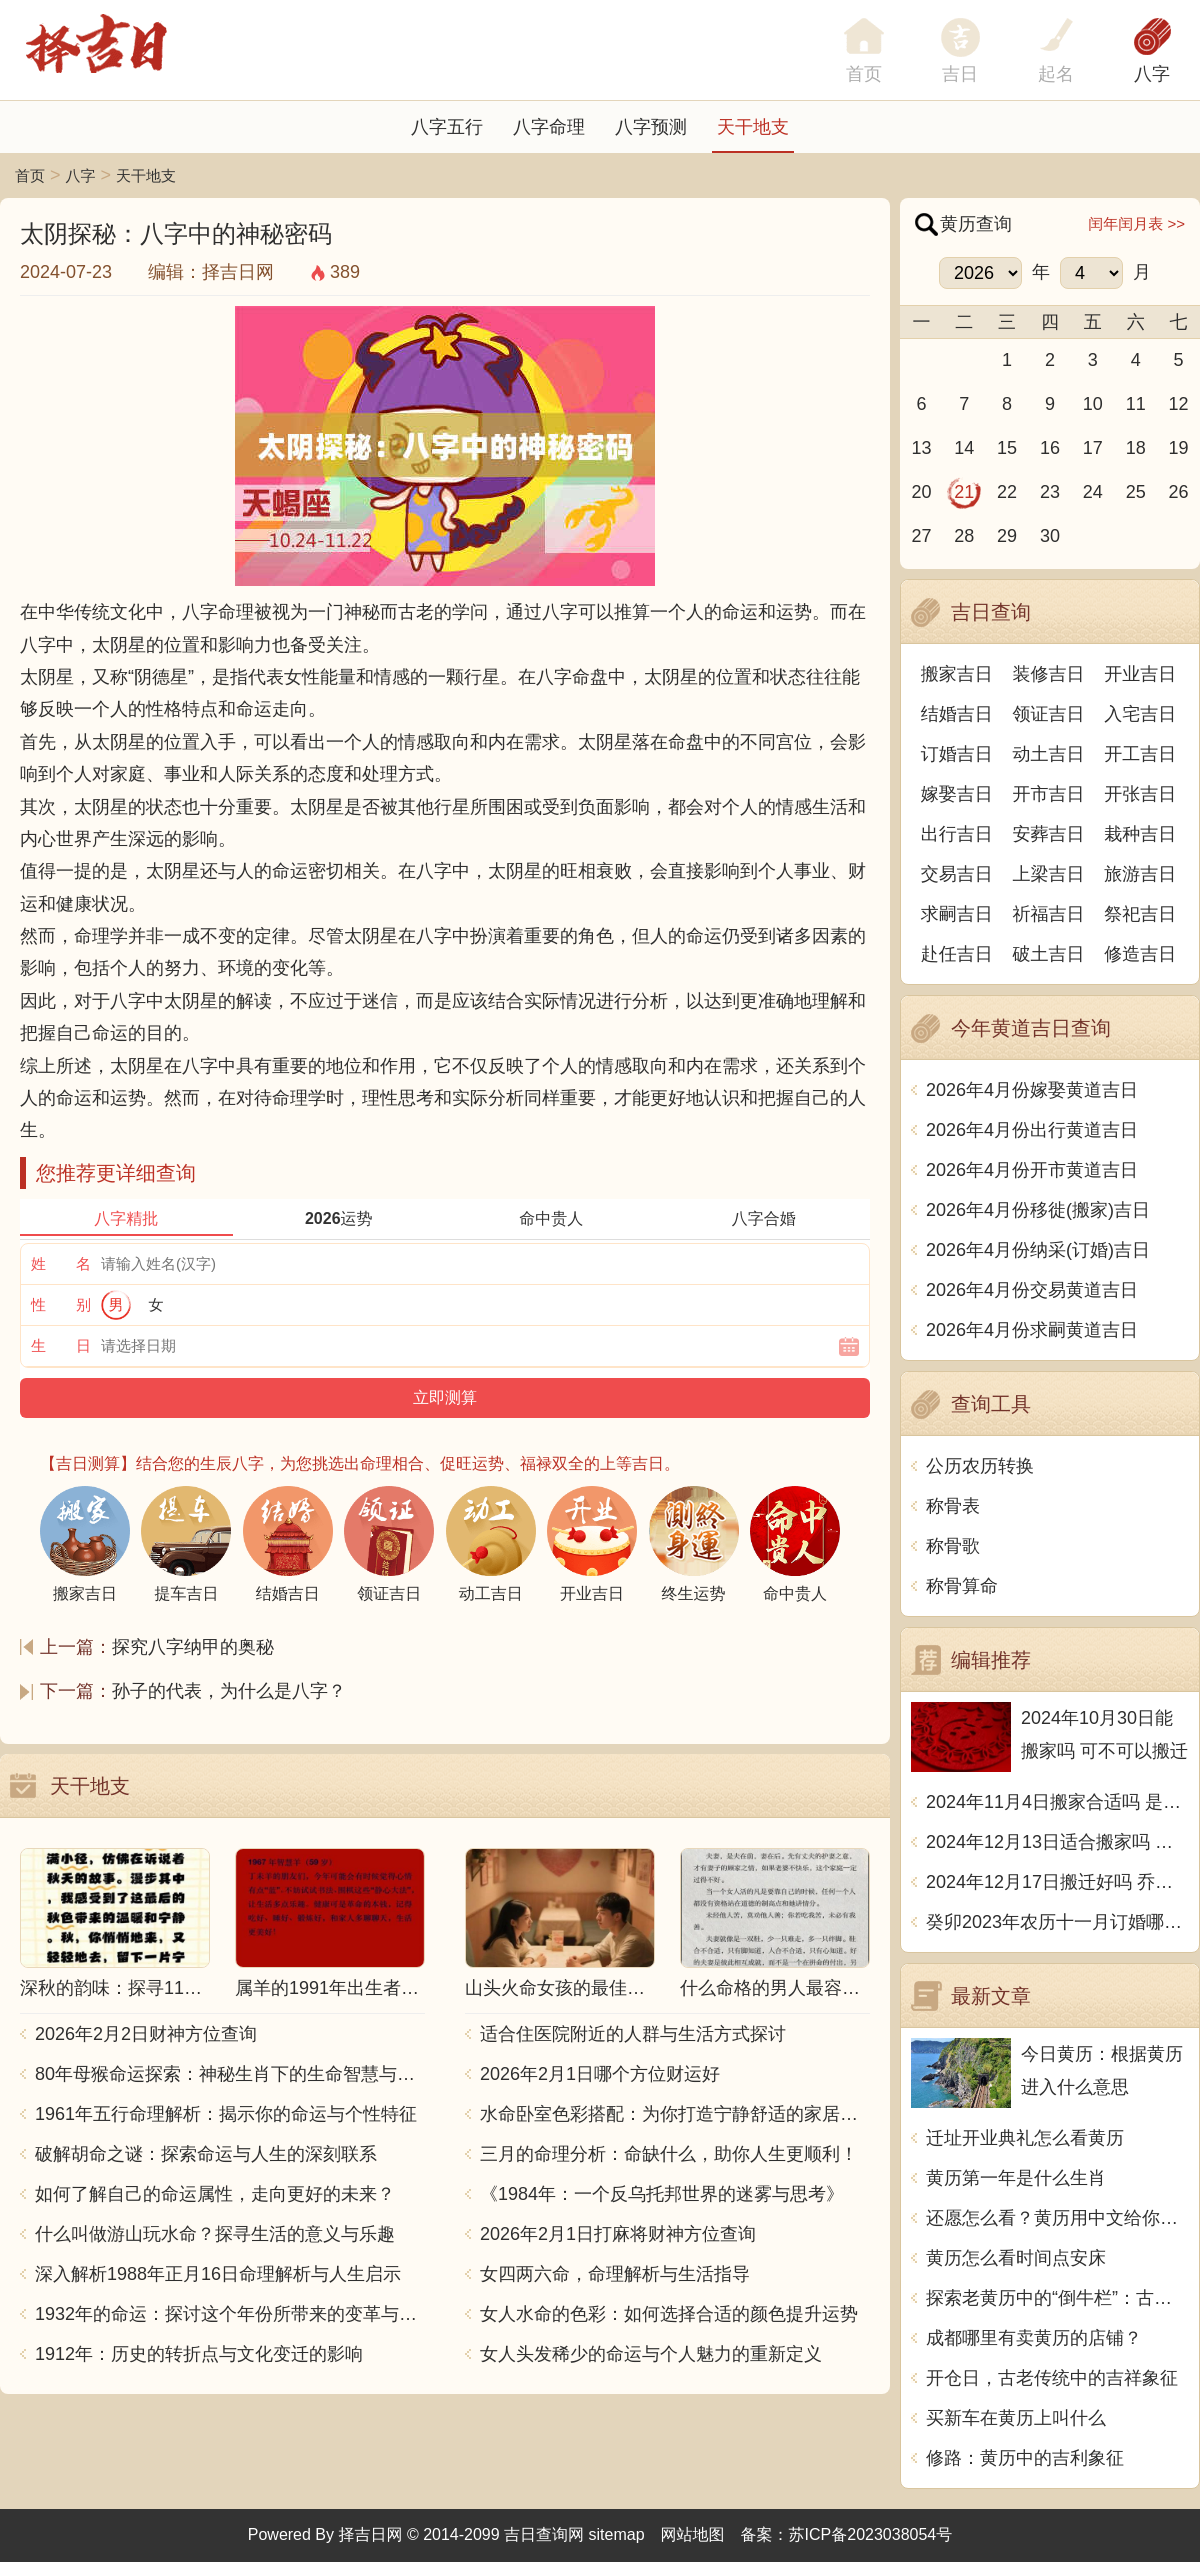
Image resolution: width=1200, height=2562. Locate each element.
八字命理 (549, 127)
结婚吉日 (957, 714)
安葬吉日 (1049, 834)
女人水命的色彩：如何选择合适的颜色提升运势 (669, 2314)
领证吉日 (1049, 714)
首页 (30, 175)
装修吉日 (1049, 674)
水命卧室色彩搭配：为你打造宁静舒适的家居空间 (675, 2114)
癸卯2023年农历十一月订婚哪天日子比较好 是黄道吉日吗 (1057, 1922)
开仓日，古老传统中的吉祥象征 (1052, 2378)
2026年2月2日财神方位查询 (146, 2034)
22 (1007, 492)
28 (964, 536)
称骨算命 (962, 1586)
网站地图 (693, 2534)
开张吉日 (1140, 794)
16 (1050, 448)
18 (1136, 448)
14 (964, 448)
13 (921, 448)
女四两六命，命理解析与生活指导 (615, 2274)
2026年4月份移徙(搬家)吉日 (1038, 1210)
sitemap (617, 2534)
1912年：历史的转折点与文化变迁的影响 (199, 2354)
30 (1050, 536)
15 (1007, 448)
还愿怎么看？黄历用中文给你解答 (1057, 2218)
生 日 (61, 1345)
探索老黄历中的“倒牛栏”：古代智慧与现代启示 (1057, 2298)
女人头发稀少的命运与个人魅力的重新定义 (651, 2354)
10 (1093, 404)
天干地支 (753, 127)
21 (964, 492)
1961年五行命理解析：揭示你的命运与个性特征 (226, 2114)
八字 (1152, 74)
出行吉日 (957, 834)
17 (1093, 448)
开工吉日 (1140, 754)
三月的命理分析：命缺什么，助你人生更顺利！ (669, 2154)
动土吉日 (1049, 754)
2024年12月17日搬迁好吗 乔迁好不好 (1057, 1882)
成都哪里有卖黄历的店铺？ (1034, 2338)
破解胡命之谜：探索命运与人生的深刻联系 (206, 2154)
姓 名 (61, 1263)
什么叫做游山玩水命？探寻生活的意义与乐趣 (215, 2234)
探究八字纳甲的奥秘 (193, 1647)
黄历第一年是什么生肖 (1016, 2178)
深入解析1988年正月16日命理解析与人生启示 (218, 2274)
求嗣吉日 (957, 914)
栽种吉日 (1140, 834)
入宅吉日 (1140, 714)
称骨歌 (953, 1546)
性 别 (61, 1304)
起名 (1056, 74)
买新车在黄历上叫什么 (1016, 2418)
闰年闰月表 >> (1136, 223)
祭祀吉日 (1140, 914)
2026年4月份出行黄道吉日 (1032, 1130)
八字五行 (447, 127)
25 (1136, 492)
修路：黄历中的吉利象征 (1025, 2458)
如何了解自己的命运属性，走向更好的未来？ (215, 2194)
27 (921, 536)
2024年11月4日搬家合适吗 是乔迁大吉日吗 (1057, 1802)
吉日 (960, 74)
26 (1179, 492)
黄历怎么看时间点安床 (1016, 2258)
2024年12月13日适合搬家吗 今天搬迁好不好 (1057, 1842)
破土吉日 (1049, 954)
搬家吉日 (957, 674)
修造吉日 (1140, 954)
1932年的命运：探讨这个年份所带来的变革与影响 (230, 2314)
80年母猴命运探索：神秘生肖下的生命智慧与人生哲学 (230, 2074)
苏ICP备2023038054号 (871, 2534)
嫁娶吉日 (957, 794)
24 (1093, 492)
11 (1136, 404)
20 (921, 492)
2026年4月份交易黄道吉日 (1032, 1290)
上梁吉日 (1049, 874)
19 (1179, 448)
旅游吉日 (1140, 874)
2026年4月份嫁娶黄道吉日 (1032, 1090)
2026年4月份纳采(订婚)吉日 (1038, 1250)
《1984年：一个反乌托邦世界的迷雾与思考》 (662, 2194)
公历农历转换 (980, 1466)
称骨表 (953, 1506)
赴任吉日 (957, 954)
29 (1007, 536)
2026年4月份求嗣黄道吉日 (1032, 1330)
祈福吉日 (1049, 914)
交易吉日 (957, 874)
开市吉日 (1049, 794)
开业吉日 (1140, 674)
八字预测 (651, 127)
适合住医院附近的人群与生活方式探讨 (633, 2034)
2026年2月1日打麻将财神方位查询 (618, 2234)
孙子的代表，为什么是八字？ (229, 1691)
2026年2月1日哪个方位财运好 (600, 2074)
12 (1179, 404)
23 (1050, 492)
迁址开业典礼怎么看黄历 (1025, 2138)
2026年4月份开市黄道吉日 (1032, 1170)
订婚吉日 (957, 754)
